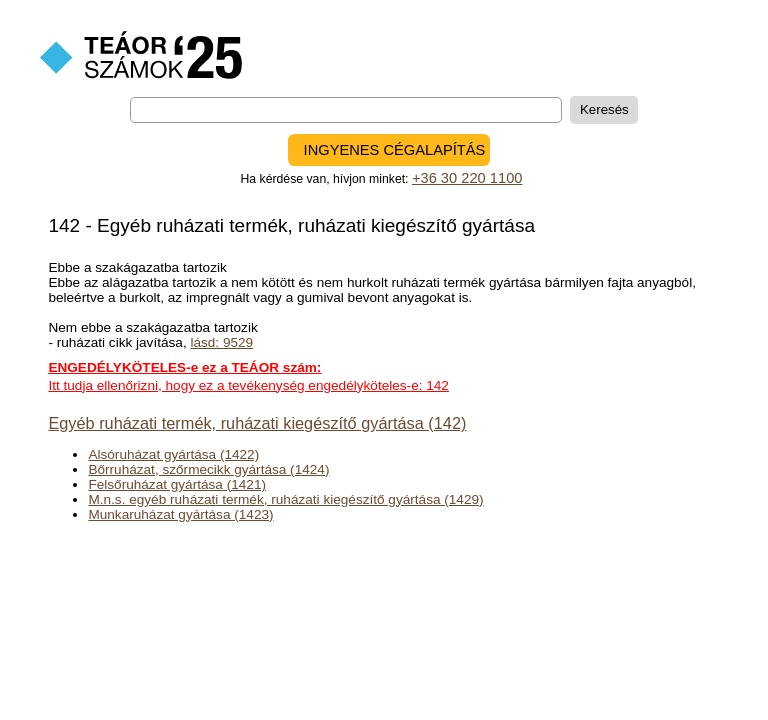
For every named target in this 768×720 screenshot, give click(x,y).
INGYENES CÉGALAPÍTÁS (395, 150)
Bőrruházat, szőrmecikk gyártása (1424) (208, 469)
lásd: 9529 (221, 342)
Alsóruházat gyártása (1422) (173, 454)
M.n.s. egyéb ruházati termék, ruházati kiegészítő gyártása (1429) (285, 499)
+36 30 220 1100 (467, 178)
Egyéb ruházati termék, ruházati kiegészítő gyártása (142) (257, 423)
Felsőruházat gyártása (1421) (177, 484)
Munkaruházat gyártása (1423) (180, 514)
